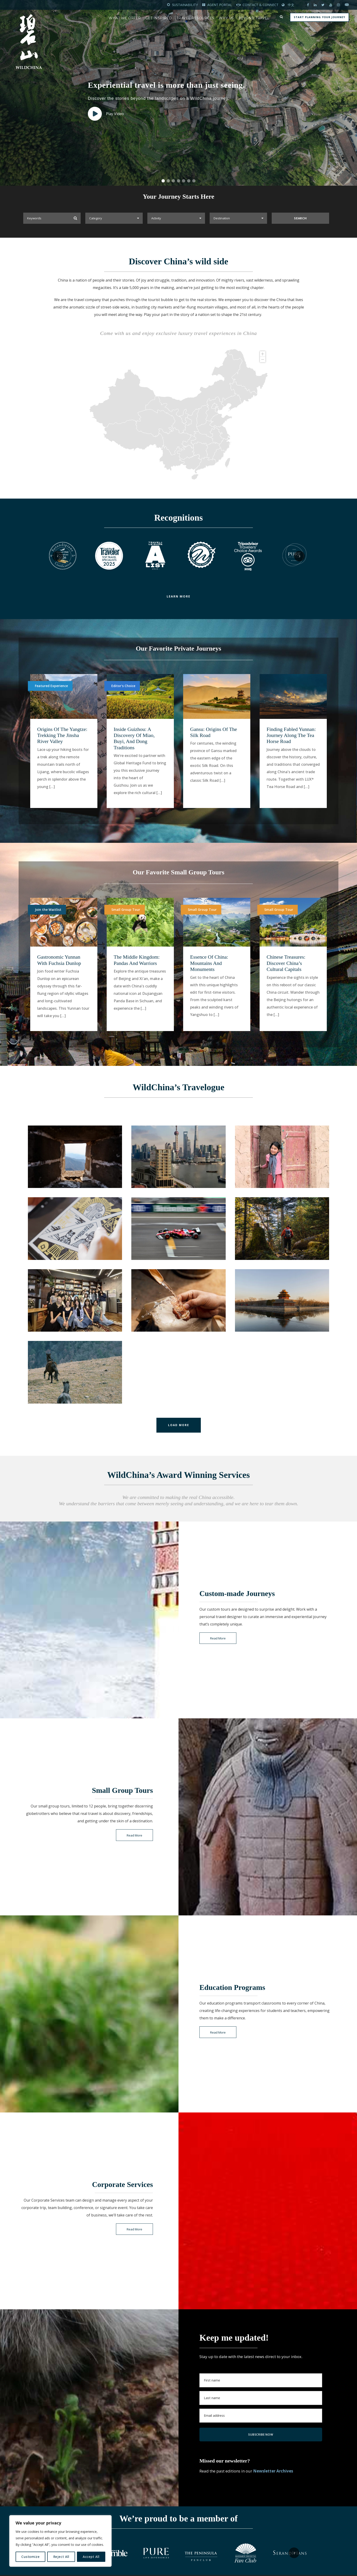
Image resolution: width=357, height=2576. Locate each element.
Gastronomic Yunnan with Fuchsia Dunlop (59, 960)
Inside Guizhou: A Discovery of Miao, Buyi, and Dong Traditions (134, 738)
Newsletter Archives (273, 2471)
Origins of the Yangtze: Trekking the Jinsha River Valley (62, 735)
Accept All (91, 2556)
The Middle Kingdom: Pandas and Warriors (137, 960)
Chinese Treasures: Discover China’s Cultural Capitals (286, 963)
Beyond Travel (254, 18)
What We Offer (125, 18)
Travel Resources (195, 18)
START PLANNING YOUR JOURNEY (319, 17)
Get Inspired (158, 18)
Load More (178, 1425)
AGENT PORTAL (220, 5)
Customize (30, 2556)
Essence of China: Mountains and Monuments (209, 963)
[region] (60, 2541)
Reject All (61, 2556)
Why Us (226, 18)
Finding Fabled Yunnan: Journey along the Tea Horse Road (291, 735)
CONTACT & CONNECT (260, 5)
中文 (291, 5)
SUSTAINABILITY (185, 5)
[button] (178, 93)
